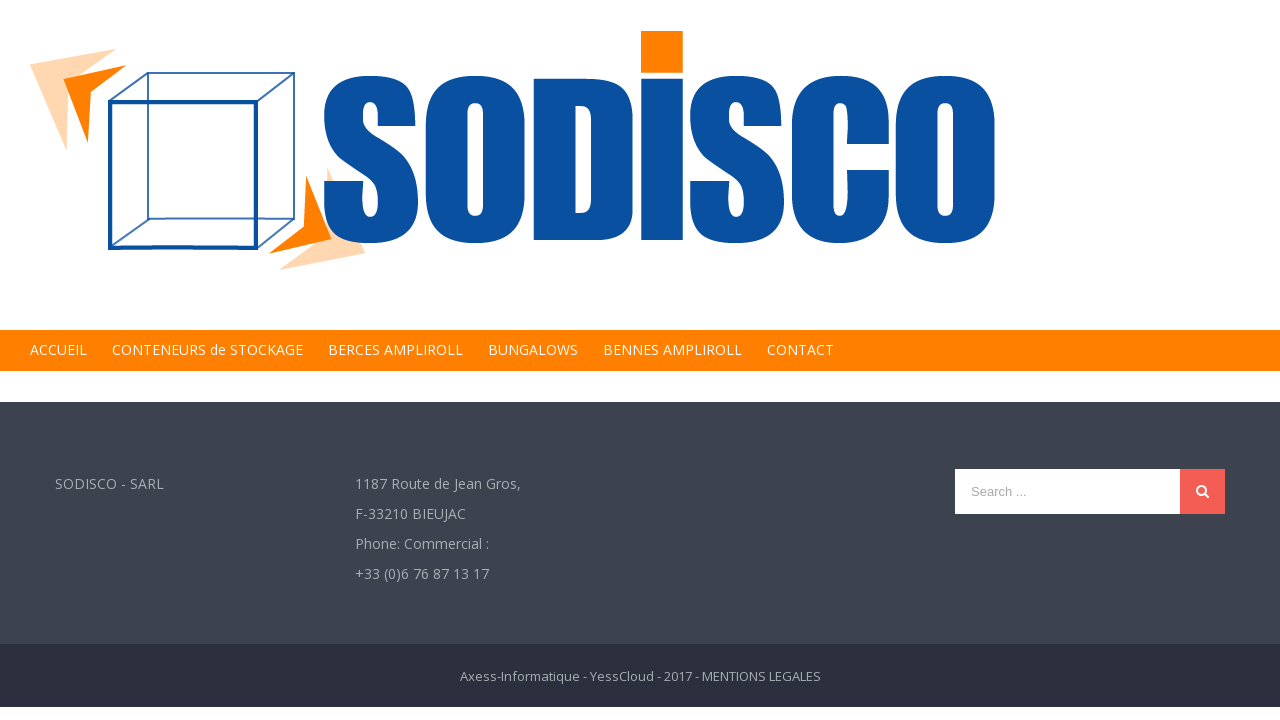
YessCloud (622, 676)
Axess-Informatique (520, 676)
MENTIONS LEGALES (761, 676)
